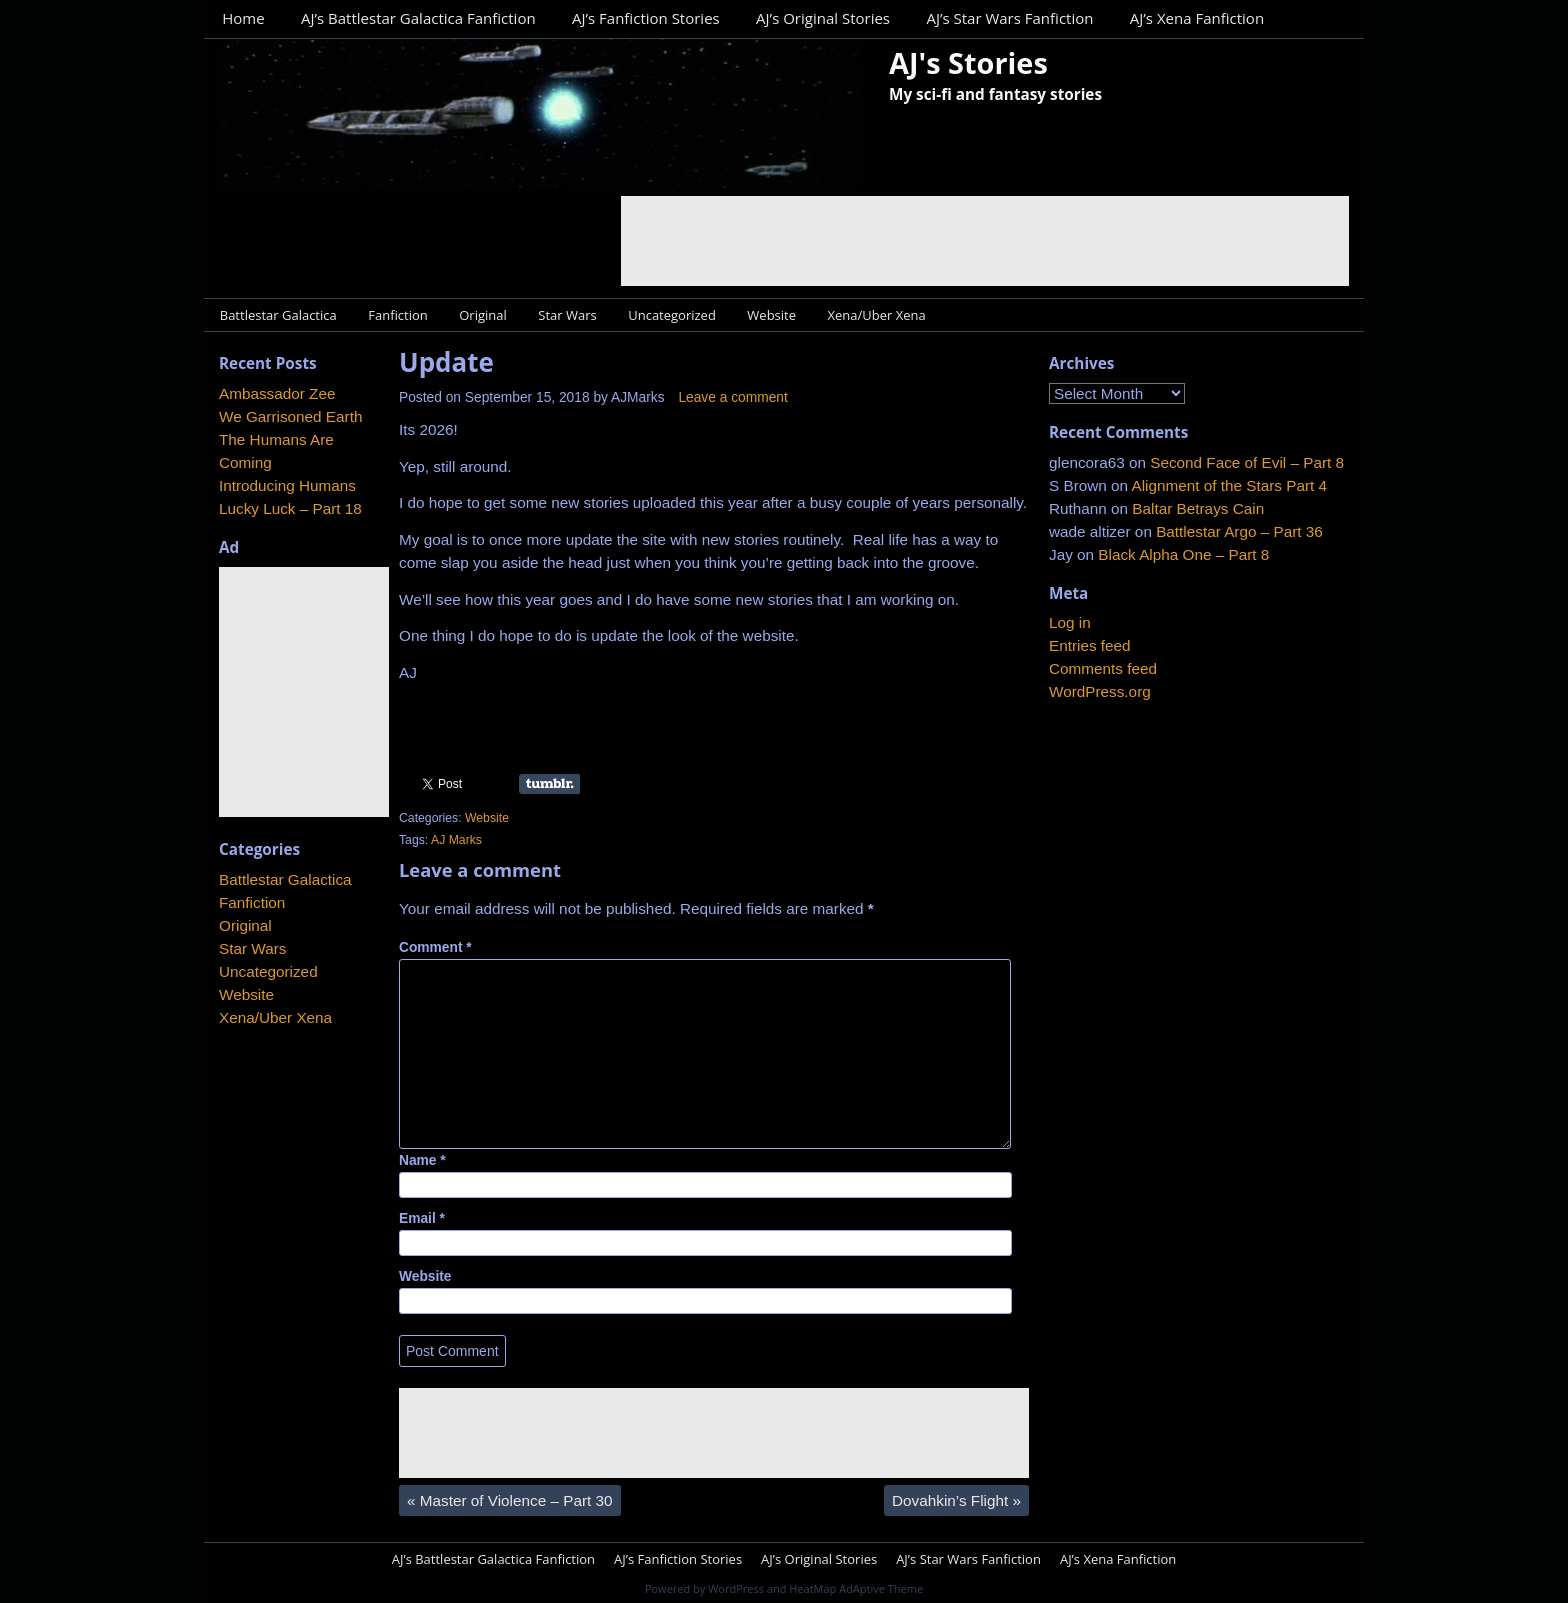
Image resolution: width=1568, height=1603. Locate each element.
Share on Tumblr (549, 784)
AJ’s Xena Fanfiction (1197, 18)
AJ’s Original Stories (823, 18)
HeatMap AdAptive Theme (856, 1588)
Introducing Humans (287, 485)
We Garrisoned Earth (290, 416)
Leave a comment (732, 397)
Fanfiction (398, 315)
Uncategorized (672, 315)
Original (483, 315)
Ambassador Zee (277, 393)
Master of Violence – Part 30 (510, 1500)
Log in (1070, 622)
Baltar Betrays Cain (1198, 508)
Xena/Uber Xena (877, 315)
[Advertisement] (985, 241)
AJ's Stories (968, 62)
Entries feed (1090, 645)
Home (243, 18)
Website (771, 315)
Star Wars (567, 315)
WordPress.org (1100, 691)
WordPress (736, 1588)
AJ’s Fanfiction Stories (646, 18)
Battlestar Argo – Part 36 (1239, 531)
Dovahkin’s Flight (956, 1500)
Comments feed (1103, 668)
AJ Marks (456, 840)
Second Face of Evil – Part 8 (1247, 462)
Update (446, 362)
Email (422, 1218)
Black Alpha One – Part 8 (1183, 554)
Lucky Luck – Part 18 (290, 508)
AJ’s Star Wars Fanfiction (1009, 18)
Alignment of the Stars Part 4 (1229, 485)
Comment (435, 947)
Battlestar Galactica (278, 315)
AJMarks (638, 397)
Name (422, 1160)
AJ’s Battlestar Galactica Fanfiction (418, 18)
